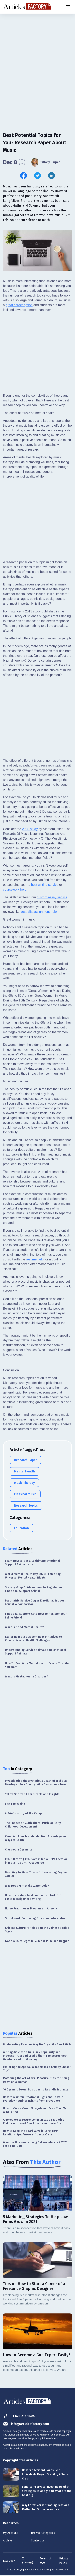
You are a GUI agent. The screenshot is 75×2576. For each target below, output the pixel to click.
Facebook (9, 2560)
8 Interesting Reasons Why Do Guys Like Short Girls (37, 2044)
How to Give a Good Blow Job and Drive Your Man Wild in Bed (35, 2110)
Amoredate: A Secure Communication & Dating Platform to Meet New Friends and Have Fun (33, 2121)
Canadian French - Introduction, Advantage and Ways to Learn (36, 1838)
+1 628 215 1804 (19, 2415)
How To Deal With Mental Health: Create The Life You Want (37, 1665)
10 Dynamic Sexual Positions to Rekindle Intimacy (35, 2089)
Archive (7, 2540)
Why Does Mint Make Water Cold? (27, 1885)
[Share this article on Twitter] (37, 175)
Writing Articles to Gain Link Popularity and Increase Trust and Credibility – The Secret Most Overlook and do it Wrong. (35, 2055)
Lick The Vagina (15, 1804)
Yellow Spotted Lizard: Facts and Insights (32, 1794)
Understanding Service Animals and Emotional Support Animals (35, 1651)
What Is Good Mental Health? (24, 1627)
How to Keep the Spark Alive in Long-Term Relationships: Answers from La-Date (30, 2132)
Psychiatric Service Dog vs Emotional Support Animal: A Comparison (35, 1602)
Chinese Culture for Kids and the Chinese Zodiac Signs (37, 1929)
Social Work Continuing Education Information (35, 1918)
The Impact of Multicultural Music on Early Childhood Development (33, 1824)
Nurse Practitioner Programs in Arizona (31, 1908)
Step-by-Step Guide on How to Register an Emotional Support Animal (33, 1589)
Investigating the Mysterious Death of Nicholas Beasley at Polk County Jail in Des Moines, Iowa (36, 1782)
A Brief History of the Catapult (25, 1813)
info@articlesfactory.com (26, 2423)
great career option (19, 305)
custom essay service (52, 897)
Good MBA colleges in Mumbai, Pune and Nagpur (37, 1941)
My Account (10, 2533)
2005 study (30, 829)
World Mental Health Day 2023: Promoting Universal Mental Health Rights (33, 1575)
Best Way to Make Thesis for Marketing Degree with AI (36, 1874)
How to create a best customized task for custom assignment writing (33, 1897)
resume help (35, 1259)
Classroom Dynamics (18, 1849)
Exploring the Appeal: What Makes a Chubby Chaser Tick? (37, 2068)
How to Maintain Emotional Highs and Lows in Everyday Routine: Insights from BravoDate (33, 2098)
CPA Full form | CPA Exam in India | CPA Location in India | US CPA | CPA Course (36, 1860)
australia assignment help (38, 911)
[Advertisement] (37, 54)
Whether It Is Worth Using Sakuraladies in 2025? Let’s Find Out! (35, 2144)
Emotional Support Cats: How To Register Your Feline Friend (36, 1615)
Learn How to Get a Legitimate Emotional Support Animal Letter (32, 1562)
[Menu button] (68, 7)
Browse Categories (43, 2533)
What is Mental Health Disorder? (26, 1676)
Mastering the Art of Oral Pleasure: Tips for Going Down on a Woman (36, 2079)
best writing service (44, 884)
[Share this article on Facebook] (23, 175)
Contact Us (38, 2540)
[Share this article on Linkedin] (51, 175)
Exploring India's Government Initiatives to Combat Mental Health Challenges (33, 1638)
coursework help (14, 889)
